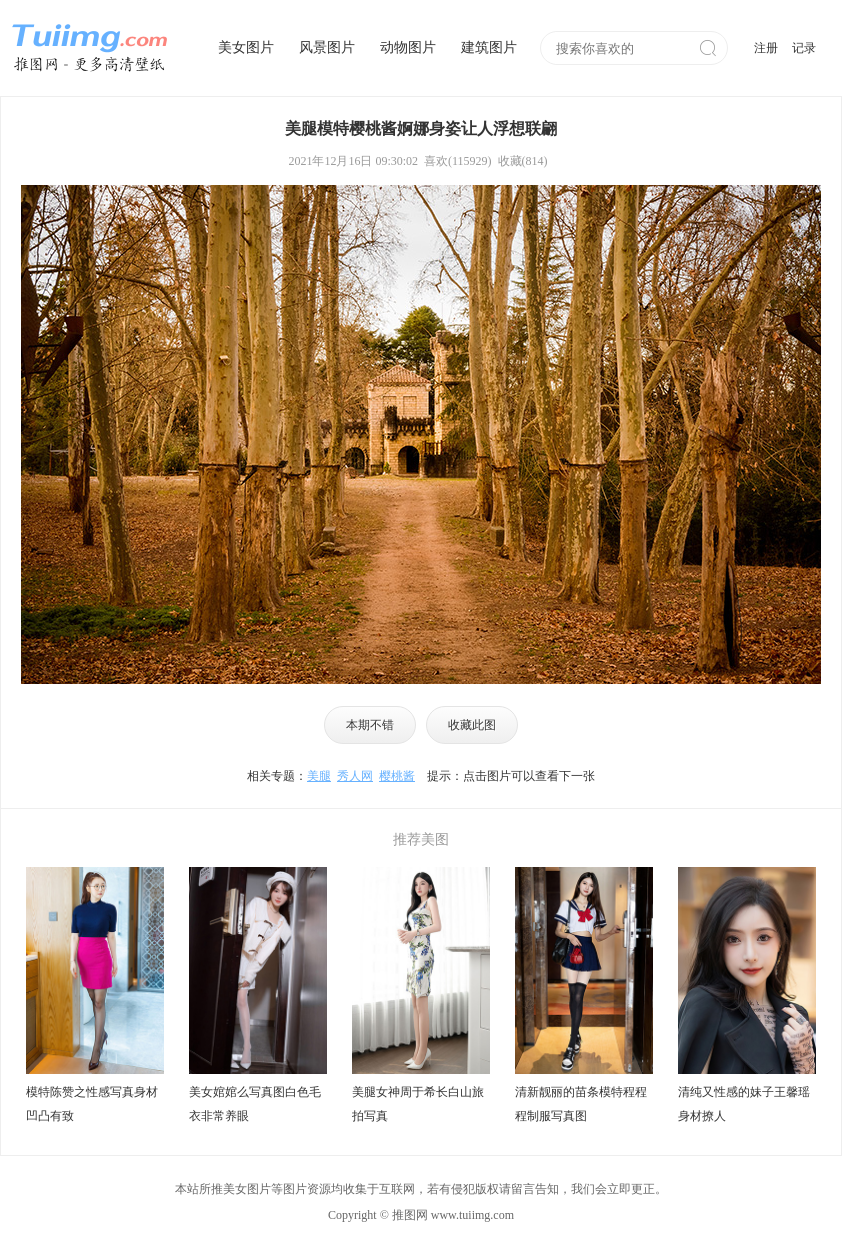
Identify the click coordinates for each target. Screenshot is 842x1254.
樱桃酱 (397, 776)
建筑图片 (489, 47)
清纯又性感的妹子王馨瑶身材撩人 (744, 1104)
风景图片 (327, 47)
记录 (804, 48)
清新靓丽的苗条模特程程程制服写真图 (581, 1104)
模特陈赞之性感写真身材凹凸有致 (92, 1104)
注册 (766, 48)
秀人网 (355, 776)
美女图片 (246, 47)
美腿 (319, 776)
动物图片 (408, 47)
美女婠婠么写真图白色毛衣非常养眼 (255, 1104)
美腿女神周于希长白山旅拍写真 (418, 1104)
